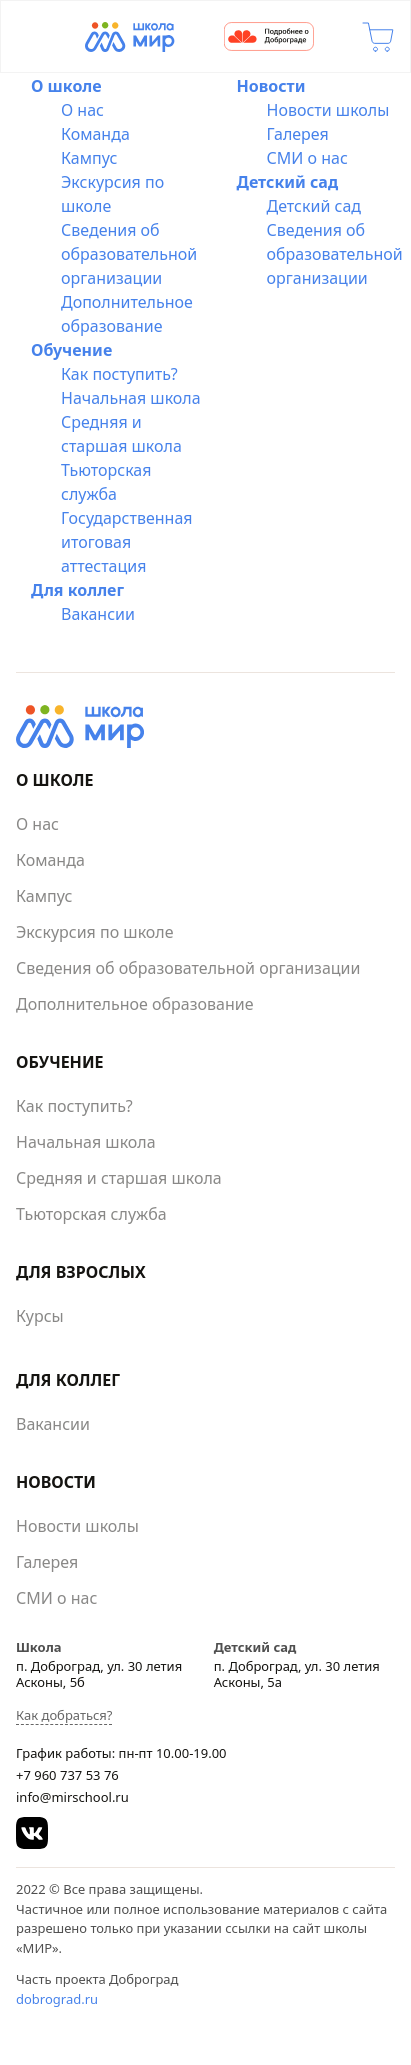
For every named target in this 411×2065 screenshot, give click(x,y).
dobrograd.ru (57, 1999)
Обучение (71, 350)
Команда (95, 134)
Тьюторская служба (91, 1214)
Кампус (89, 158)
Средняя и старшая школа (119, 1178)
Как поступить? (119, 374)
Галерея (298, 134)
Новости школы (328, 110)
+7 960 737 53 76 (67, 1775)
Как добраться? (64, 1715)
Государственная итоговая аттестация (127, 542)
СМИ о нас (307, 158)
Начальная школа (131, 398)
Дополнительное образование (135, 1004)
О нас (82, 110)
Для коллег (77, 590)
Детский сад (288, 182)
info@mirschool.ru (72, 1797)
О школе (66, 86)
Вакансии (98, 614)
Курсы (40, 1316)
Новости (271, 86)
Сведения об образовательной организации (129, 254)
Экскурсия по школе (95, 932)
